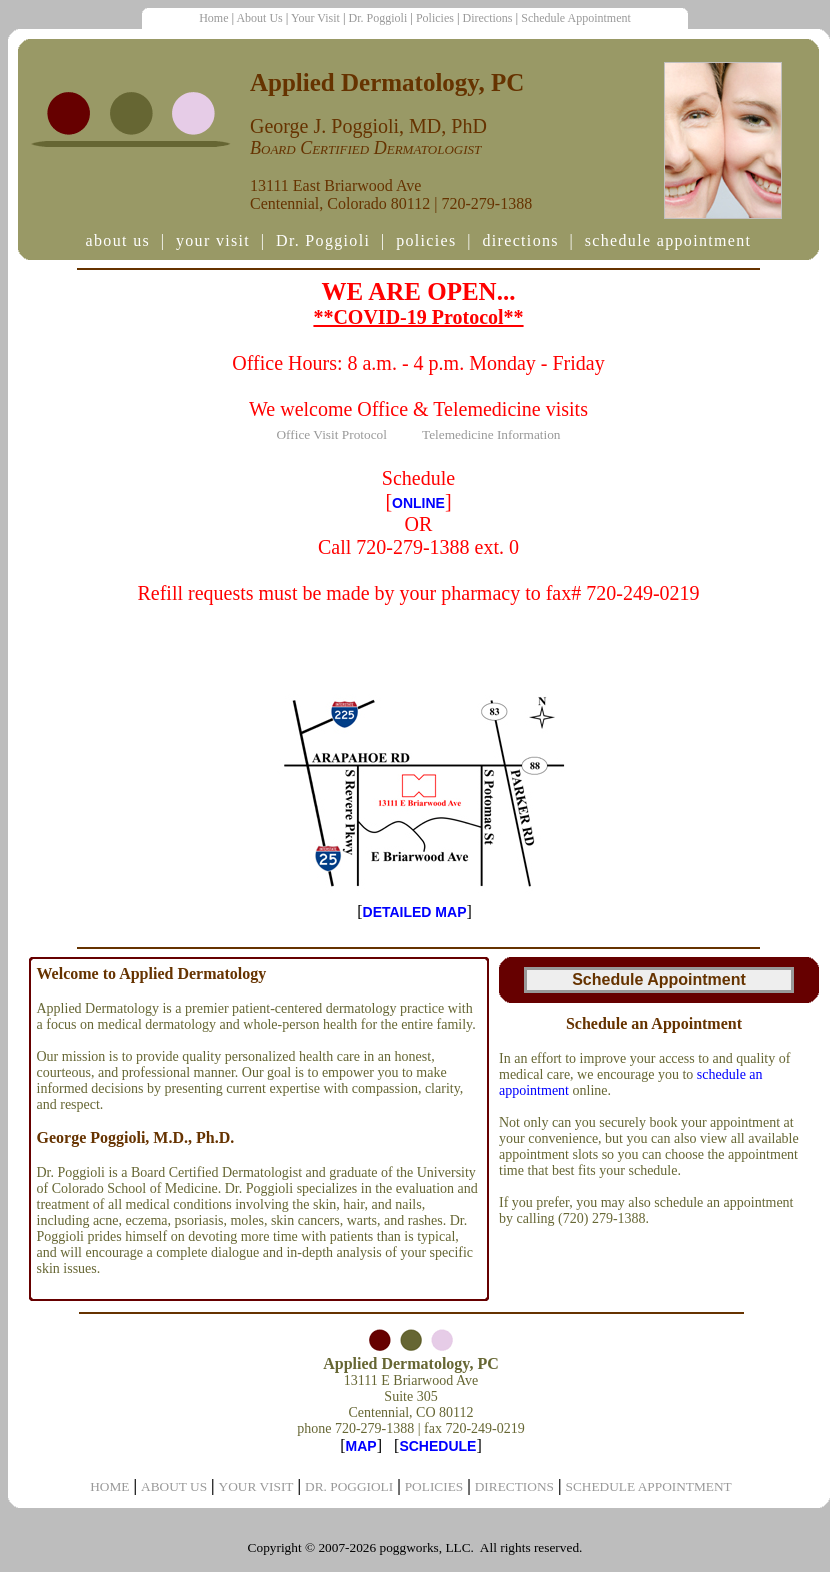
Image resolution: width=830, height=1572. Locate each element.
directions (520, 240)
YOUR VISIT (256, 1486)
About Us (259, 18)
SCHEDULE (437, 1446)
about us (118, 240)
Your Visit (315, 18)
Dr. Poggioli (378, 18)
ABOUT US (174, 1486)
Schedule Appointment (576, 18)
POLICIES (434, 1486)
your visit (213, 240)
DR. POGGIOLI (349, 1486)
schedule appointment (668, 240)
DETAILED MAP (415, 912)
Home (213, 18)
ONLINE (418, 503)
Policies (435, 18)
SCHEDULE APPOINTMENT (649, 1486)
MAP (361, 1446)
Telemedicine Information (491, 434)
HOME (109, 1486)
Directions (488, 18)
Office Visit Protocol (331, 434)
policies (426, 240)
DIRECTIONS (514, 1486)
